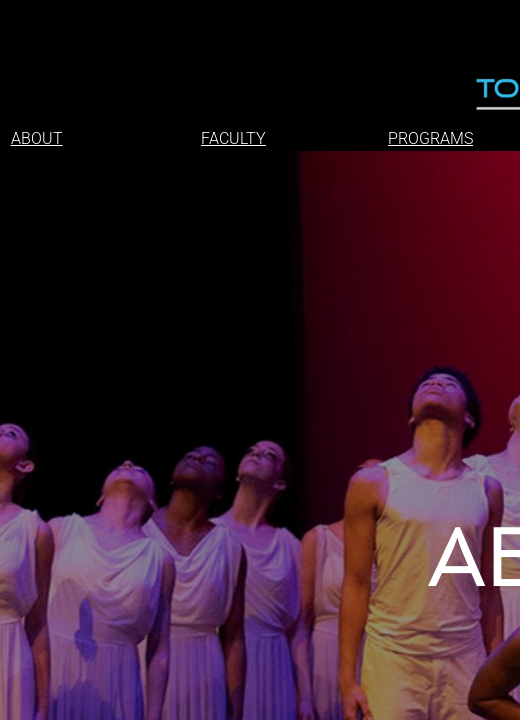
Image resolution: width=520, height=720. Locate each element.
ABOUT (37, 138)
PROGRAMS (430, 138)
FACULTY (233, 138)
